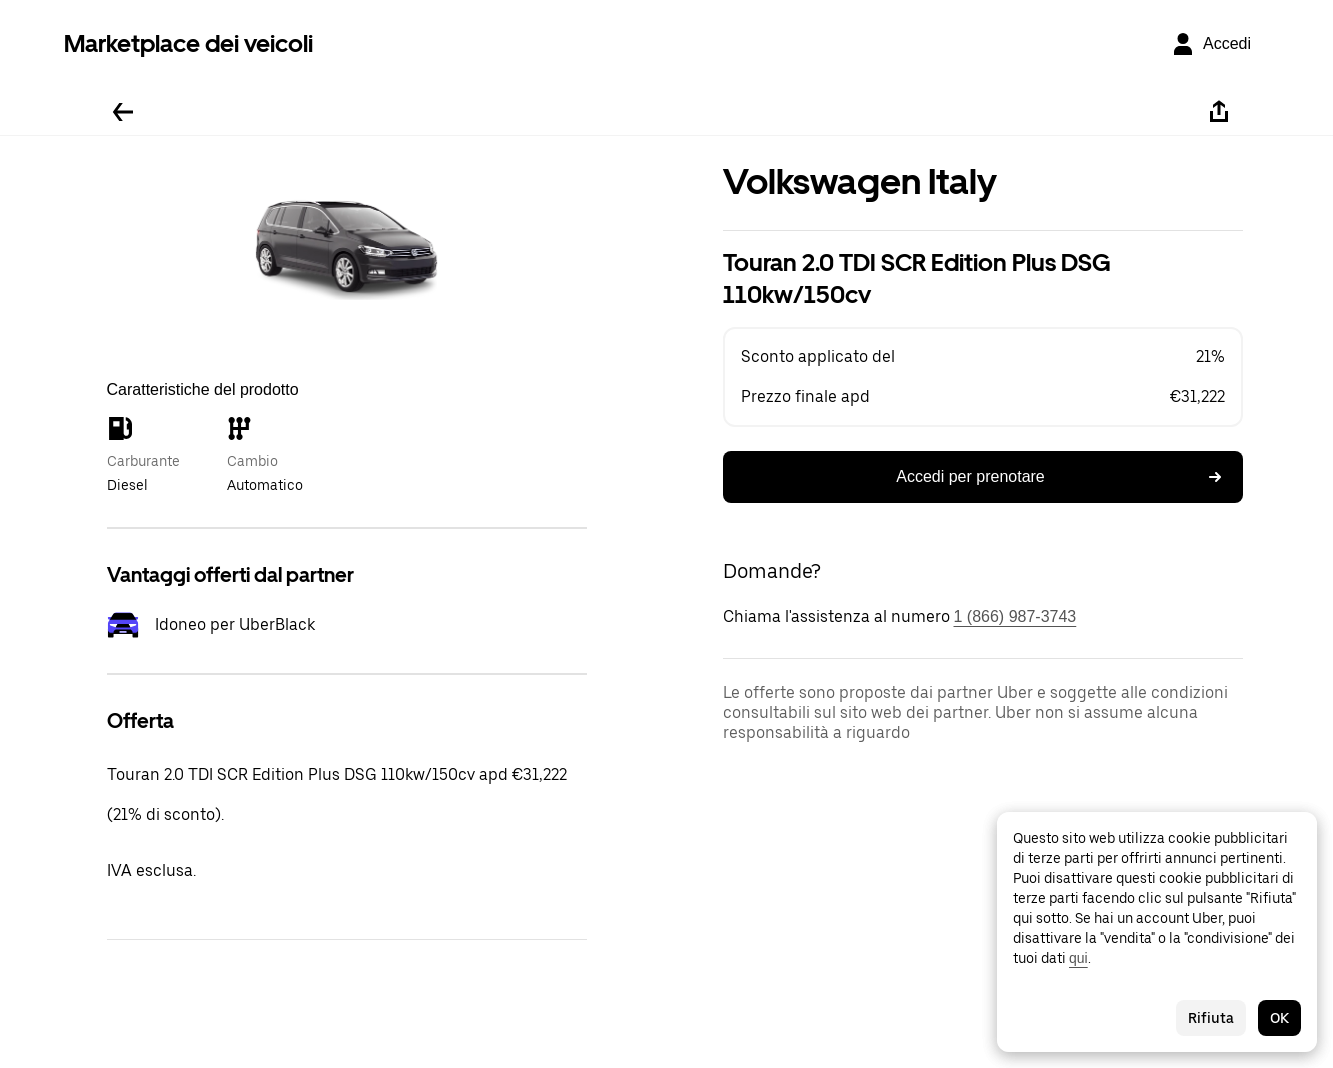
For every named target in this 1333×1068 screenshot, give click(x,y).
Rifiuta (1211, 1018)
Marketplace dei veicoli (188, 43)
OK (1279, 1018)
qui (1078, 958)
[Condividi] (1219, 112)
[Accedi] (1211, 44)
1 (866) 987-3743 (1015, 616)
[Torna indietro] (123, 112)
